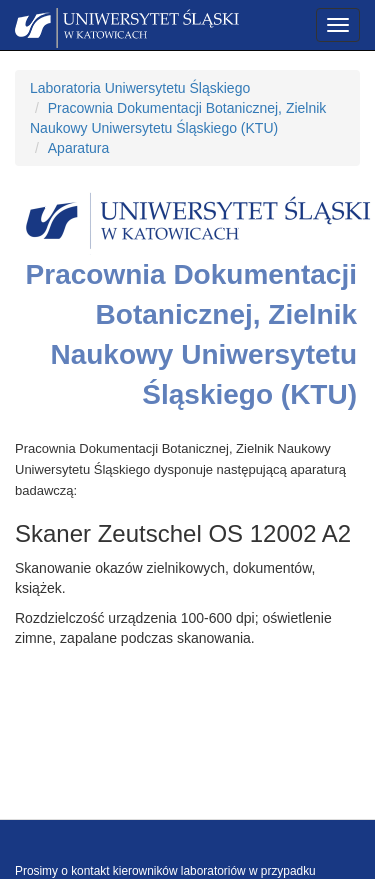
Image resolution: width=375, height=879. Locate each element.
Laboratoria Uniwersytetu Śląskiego (140, 88)
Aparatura (78, 148)
